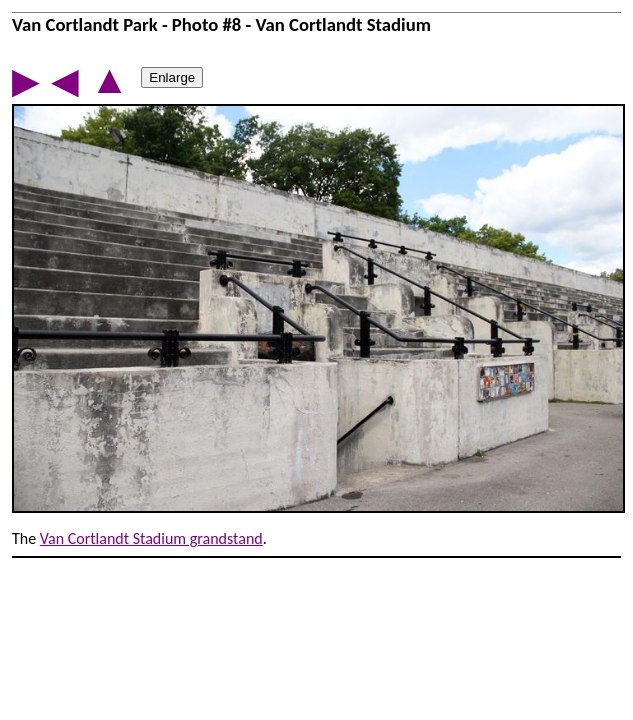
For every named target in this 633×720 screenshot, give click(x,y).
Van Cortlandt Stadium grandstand (151, 538)
